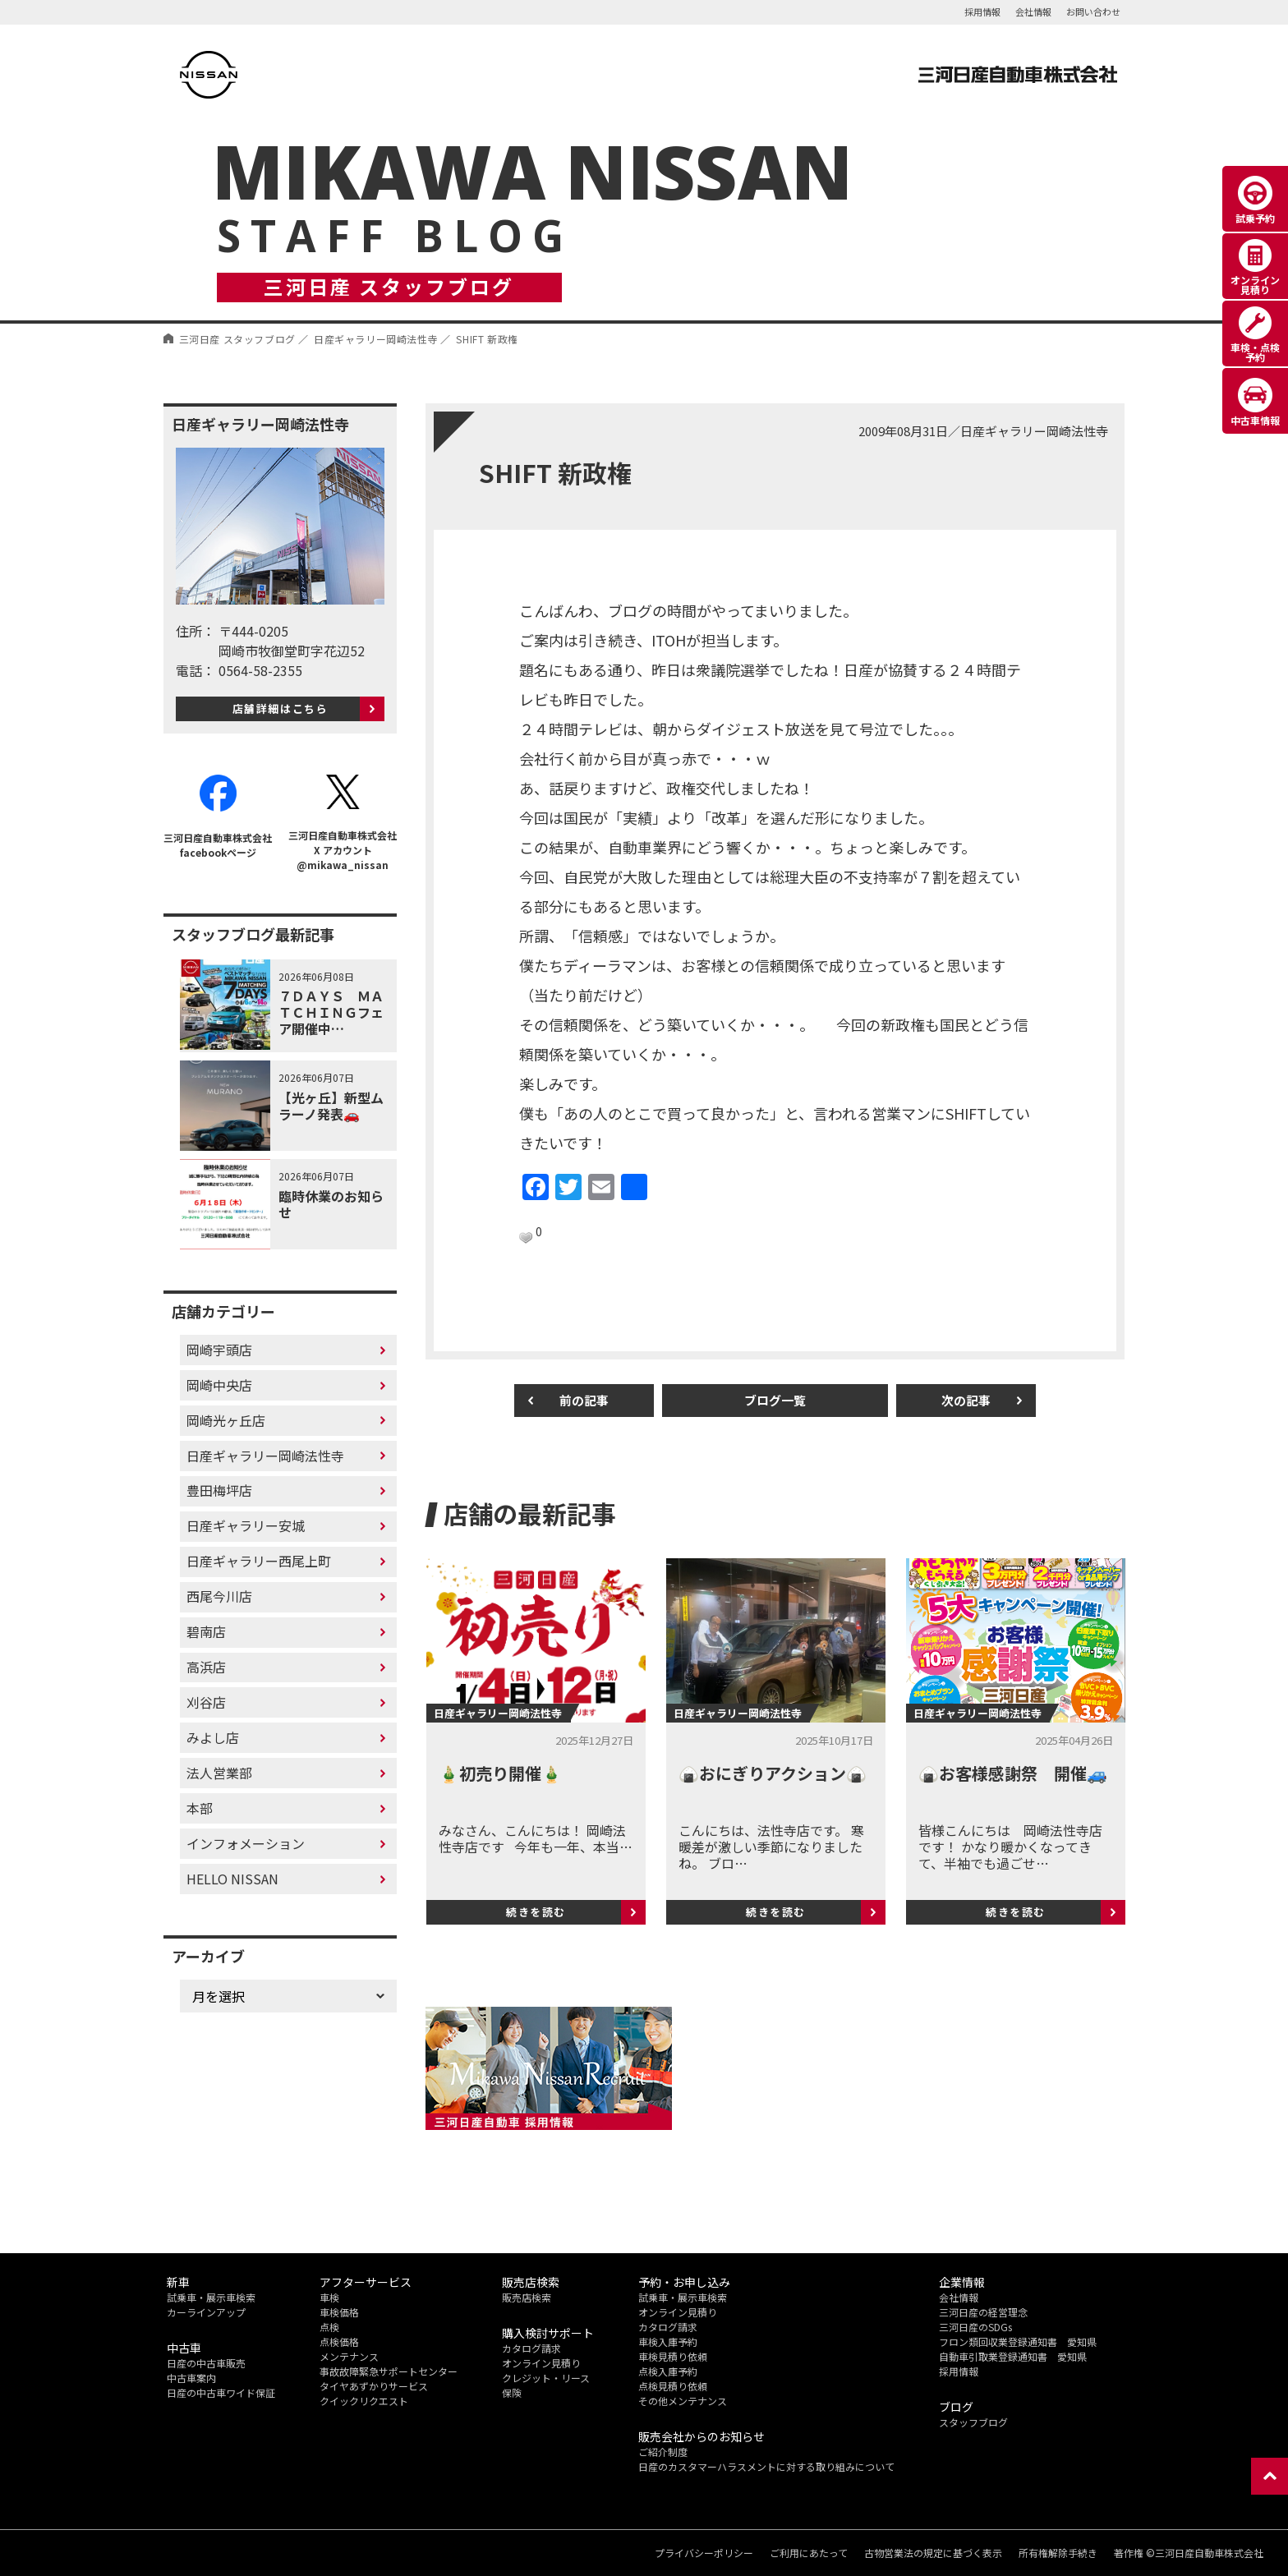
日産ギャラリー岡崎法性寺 (265, 1455)
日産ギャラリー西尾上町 (258, 1561)
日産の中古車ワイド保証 (221, 2392)
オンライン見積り (541, 2363)
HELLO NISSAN (232, 1878)
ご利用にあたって (809, 2553)
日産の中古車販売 (206, 2363)
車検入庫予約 (667, 2341)
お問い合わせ (1093, 11)
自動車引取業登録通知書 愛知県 (1013, 2356)
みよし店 (212, 1737)
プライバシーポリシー (704, 2553)
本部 (199, 1808)
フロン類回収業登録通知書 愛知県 (1018, 2341)
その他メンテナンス (682, 2401)
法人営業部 (219, 1772)
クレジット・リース (546, 2378)
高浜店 (206, 1667)
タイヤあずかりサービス (374, 2386)
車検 (329, 2297)
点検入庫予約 (667, 2371)
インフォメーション (245, 1843)
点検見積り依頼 (672, 2386)
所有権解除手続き (1058, 2553)
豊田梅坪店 (219, 1490)
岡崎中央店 (219, 1385)
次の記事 (966, 1400)
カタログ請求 (531, 2348)
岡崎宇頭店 (219, 1349)
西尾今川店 (219, 1596)
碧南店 (206, 1631)
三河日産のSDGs (975, 2327)
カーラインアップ (206, 2312)
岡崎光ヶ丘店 (225, 1420)
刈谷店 (206, 1702)
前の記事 (584, 1400)
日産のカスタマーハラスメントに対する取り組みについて (766, 2466)
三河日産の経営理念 (983, 2312)
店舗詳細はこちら (280, 708)
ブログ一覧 (775, 1400)
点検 (329, 2327)
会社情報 (1033, 11)
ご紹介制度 (663, 2452)
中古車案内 (191, 2378)
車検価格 (339, 2312)
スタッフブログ (973, 2422)
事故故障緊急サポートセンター (389, 2371)
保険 (512, 2392)
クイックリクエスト (364, 2401)
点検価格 (339, 2341)
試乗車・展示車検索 (211, 2297)
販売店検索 (526, 2297)
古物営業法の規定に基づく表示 (933, 2553)
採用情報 (982, 11)
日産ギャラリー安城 (245, 1525)
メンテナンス (349, 2356)
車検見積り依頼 (672, 2356)
